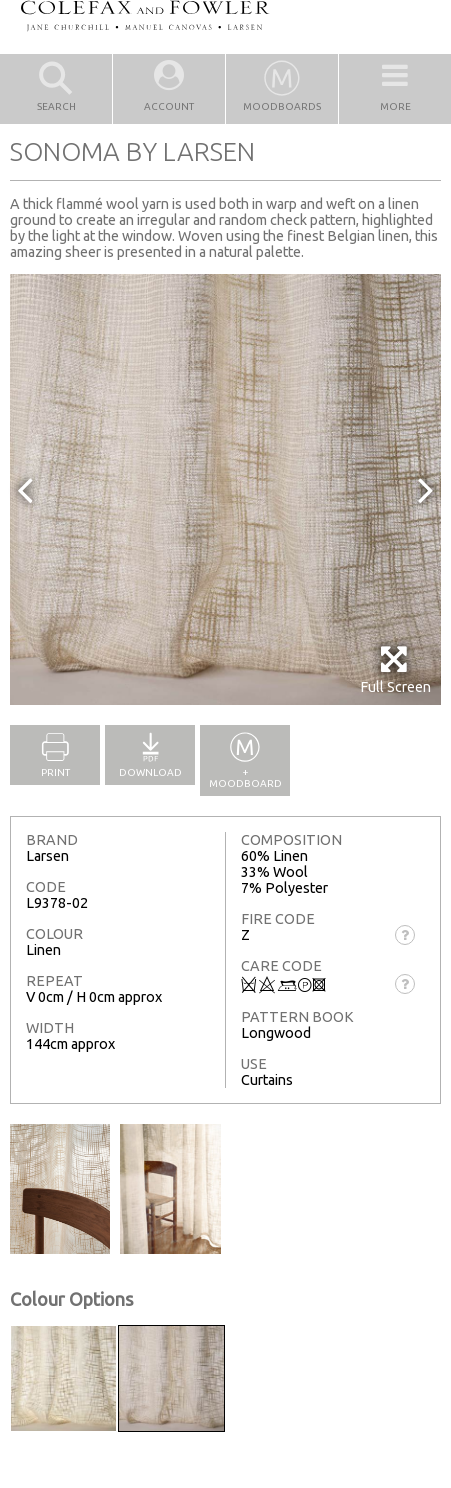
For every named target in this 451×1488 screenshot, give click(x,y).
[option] (225, 489)
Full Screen (395, 669)
